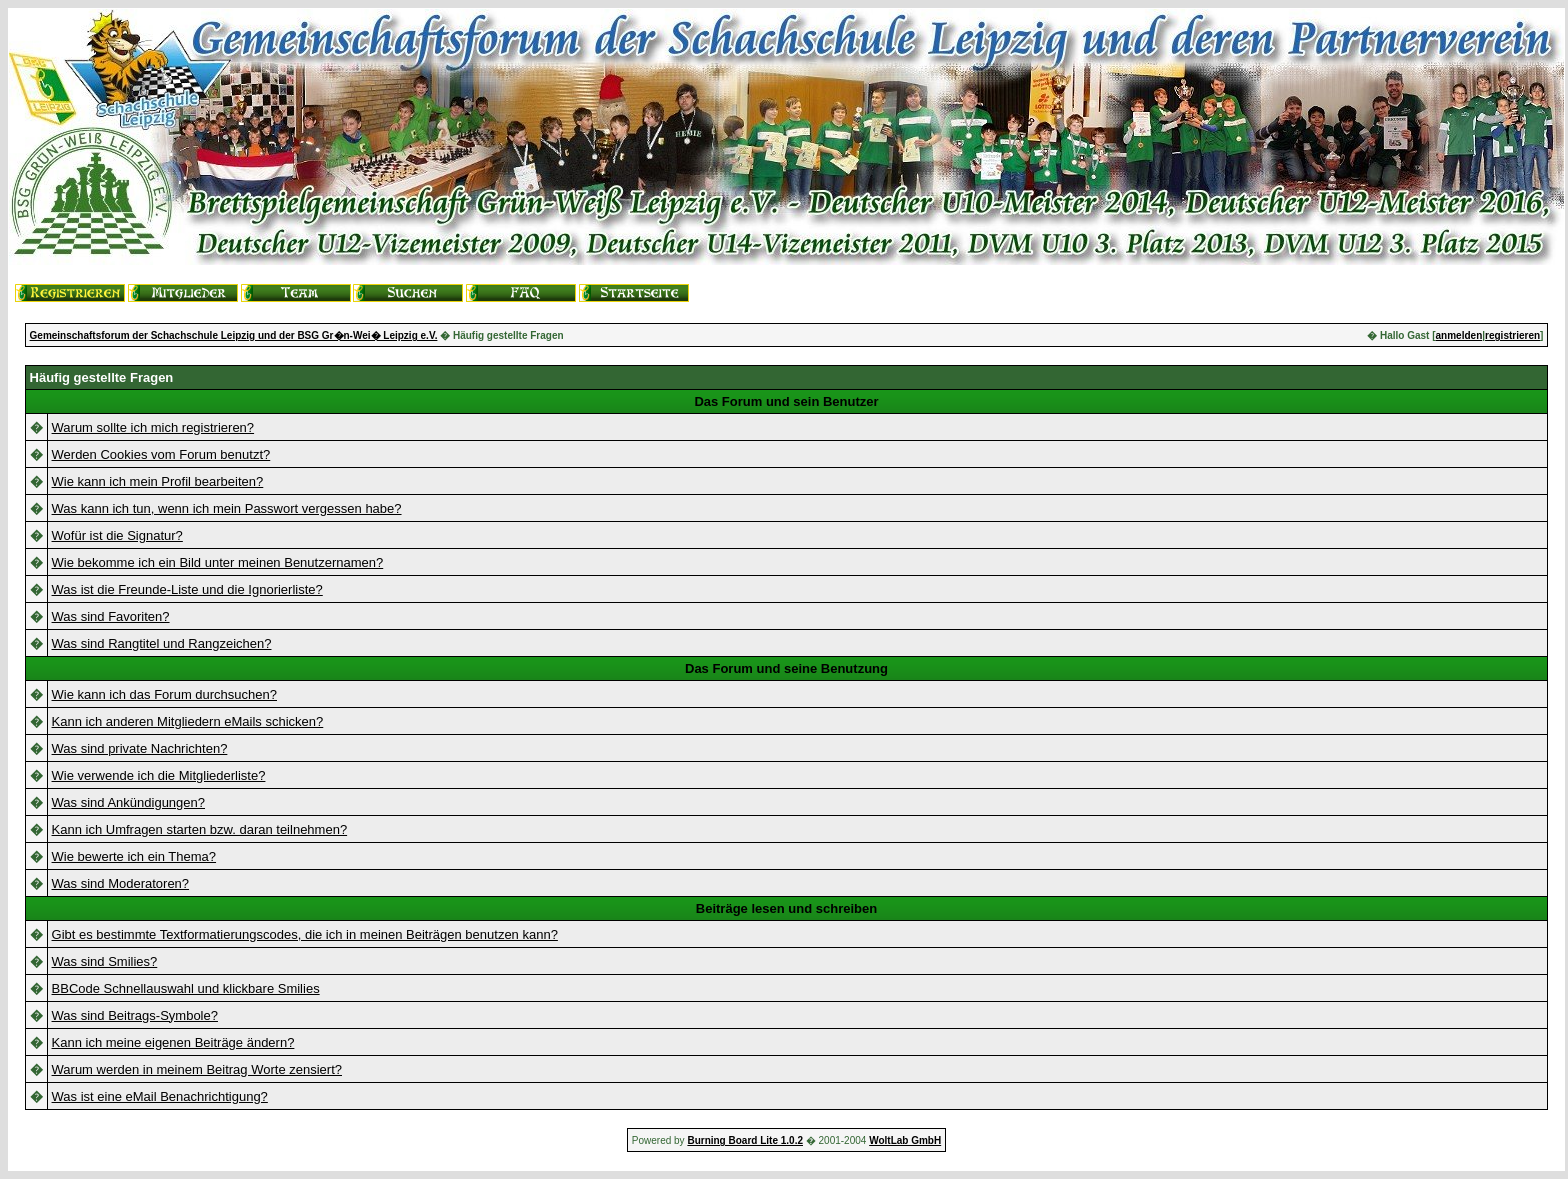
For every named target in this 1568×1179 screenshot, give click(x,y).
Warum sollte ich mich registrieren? (153, 427)
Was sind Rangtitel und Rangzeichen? (162, 643)
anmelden (1459, 335)
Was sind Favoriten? (111, 616)
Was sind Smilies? (105, 961)
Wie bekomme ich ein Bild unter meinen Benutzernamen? (218, 562)
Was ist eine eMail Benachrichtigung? (160, 1096)
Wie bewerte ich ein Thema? (134, 856)
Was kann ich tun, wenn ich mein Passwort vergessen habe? (227, 508)
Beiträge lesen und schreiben (786, 908)
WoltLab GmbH (905, 1140)
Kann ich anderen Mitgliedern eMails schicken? (188, 721)
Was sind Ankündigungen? (128, 802)
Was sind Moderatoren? (121, 883)
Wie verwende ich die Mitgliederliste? (159, 775)
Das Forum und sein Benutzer (786, 401)
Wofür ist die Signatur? (117, 535)
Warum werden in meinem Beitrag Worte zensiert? (197, 1069)
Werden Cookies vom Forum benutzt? (161, 454)
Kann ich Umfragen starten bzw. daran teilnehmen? (200, 829)
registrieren (1512, 335)
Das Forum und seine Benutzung (786, 668)
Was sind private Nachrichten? (140, 748)
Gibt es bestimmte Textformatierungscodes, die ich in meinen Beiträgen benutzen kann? (305, 934)
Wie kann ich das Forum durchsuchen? (164, 694)
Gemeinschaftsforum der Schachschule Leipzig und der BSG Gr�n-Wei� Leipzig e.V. (234, 335)
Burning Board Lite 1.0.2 (745, 1140)
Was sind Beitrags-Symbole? (135, 1015)
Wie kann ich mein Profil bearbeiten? (158, 481)
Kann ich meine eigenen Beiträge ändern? (173, 1042)
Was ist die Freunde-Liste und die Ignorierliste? (187, 589)
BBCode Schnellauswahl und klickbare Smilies (186, 988)
